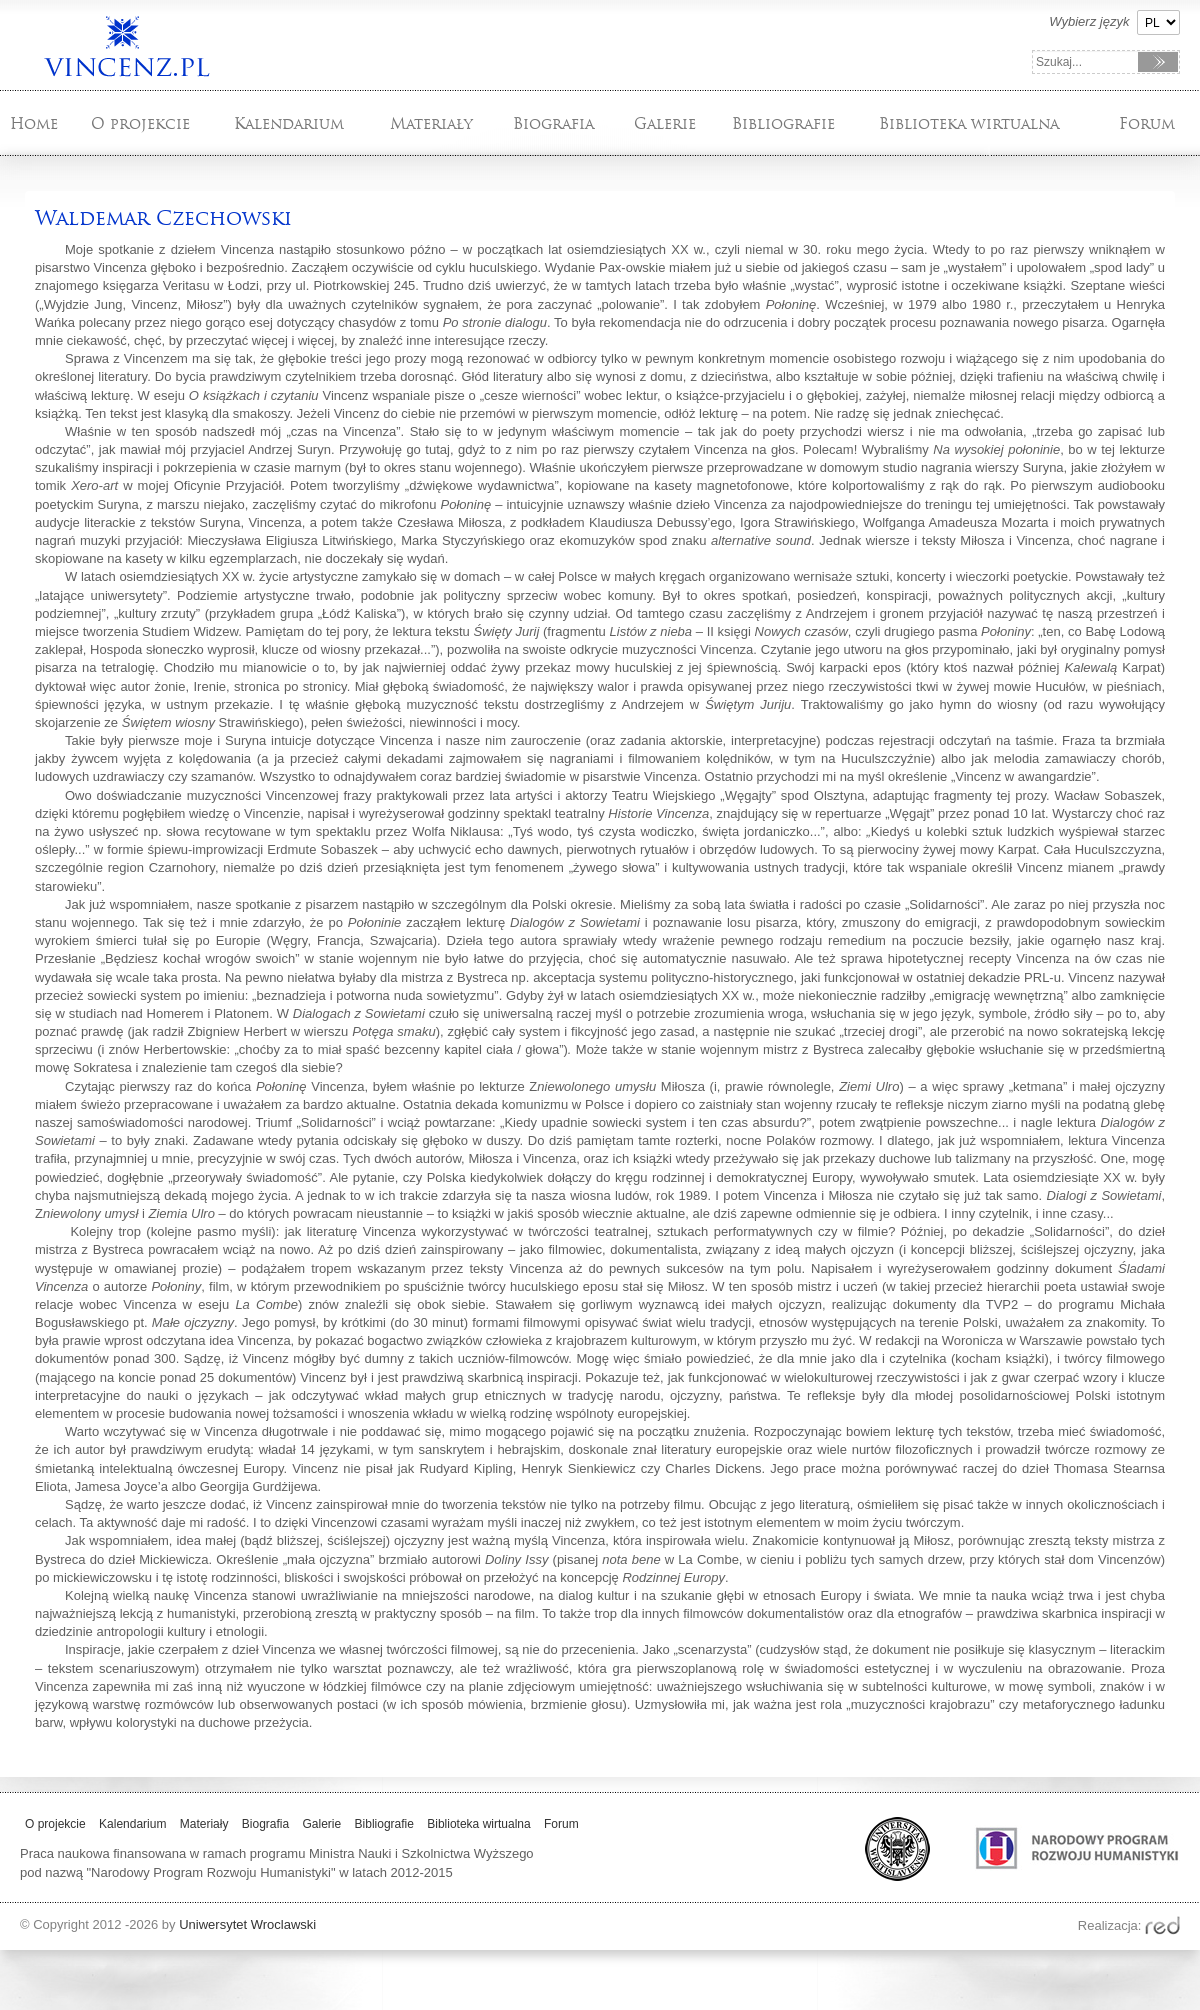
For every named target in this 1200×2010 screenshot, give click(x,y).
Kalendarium (289, 123)
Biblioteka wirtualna (969, 123)
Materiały (431, 123)
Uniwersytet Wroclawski (247, 1924)
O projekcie (140, 123)
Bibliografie (783, 123)
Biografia (553, 123)
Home (34, 123)
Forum (1147, 123)
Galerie (665, 123)
